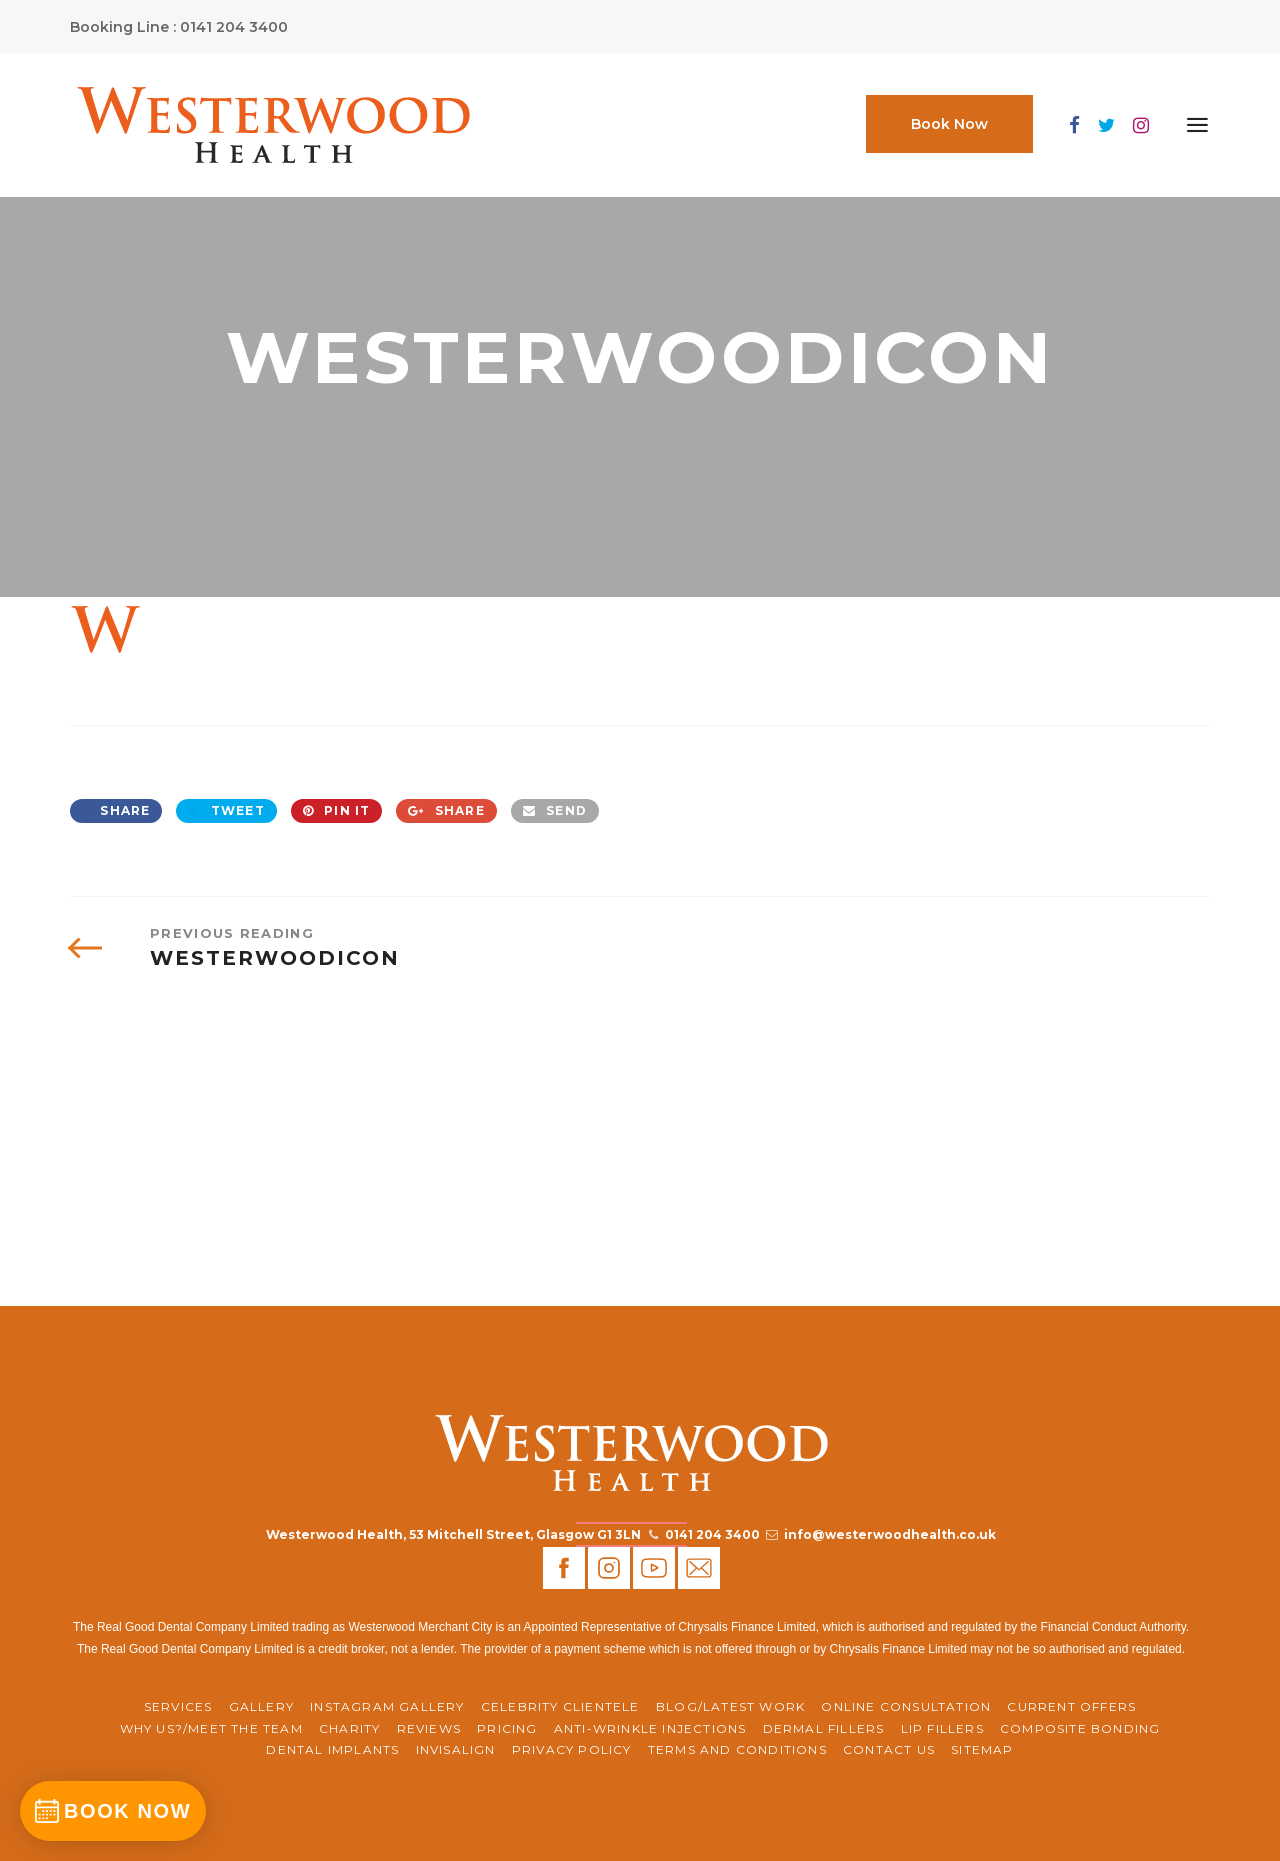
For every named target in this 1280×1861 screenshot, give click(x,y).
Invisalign (456, 1749)
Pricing (507, 1728)
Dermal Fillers (824, 1728)
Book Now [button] (949, 124)
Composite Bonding (1080, 1728)
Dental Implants (332, 1749)
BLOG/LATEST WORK (730, 1706)
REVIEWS (429, 1728)
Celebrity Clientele (560, 1706)
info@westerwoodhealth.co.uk (890, 1534)
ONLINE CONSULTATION (906, 1706)
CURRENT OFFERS (1071, 1706)
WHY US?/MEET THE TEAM (211, 1728)
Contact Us (889, 1749)
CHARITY (349, 1728)
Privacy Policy (572, 1749)
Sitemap (982, 1749)
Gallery (261, 1706)
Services (178, 1706)
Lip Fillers (942, 1728)
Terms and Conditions (737, 1749)
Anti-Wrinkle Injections (650, 1728)
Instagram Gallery (387, 1706)
